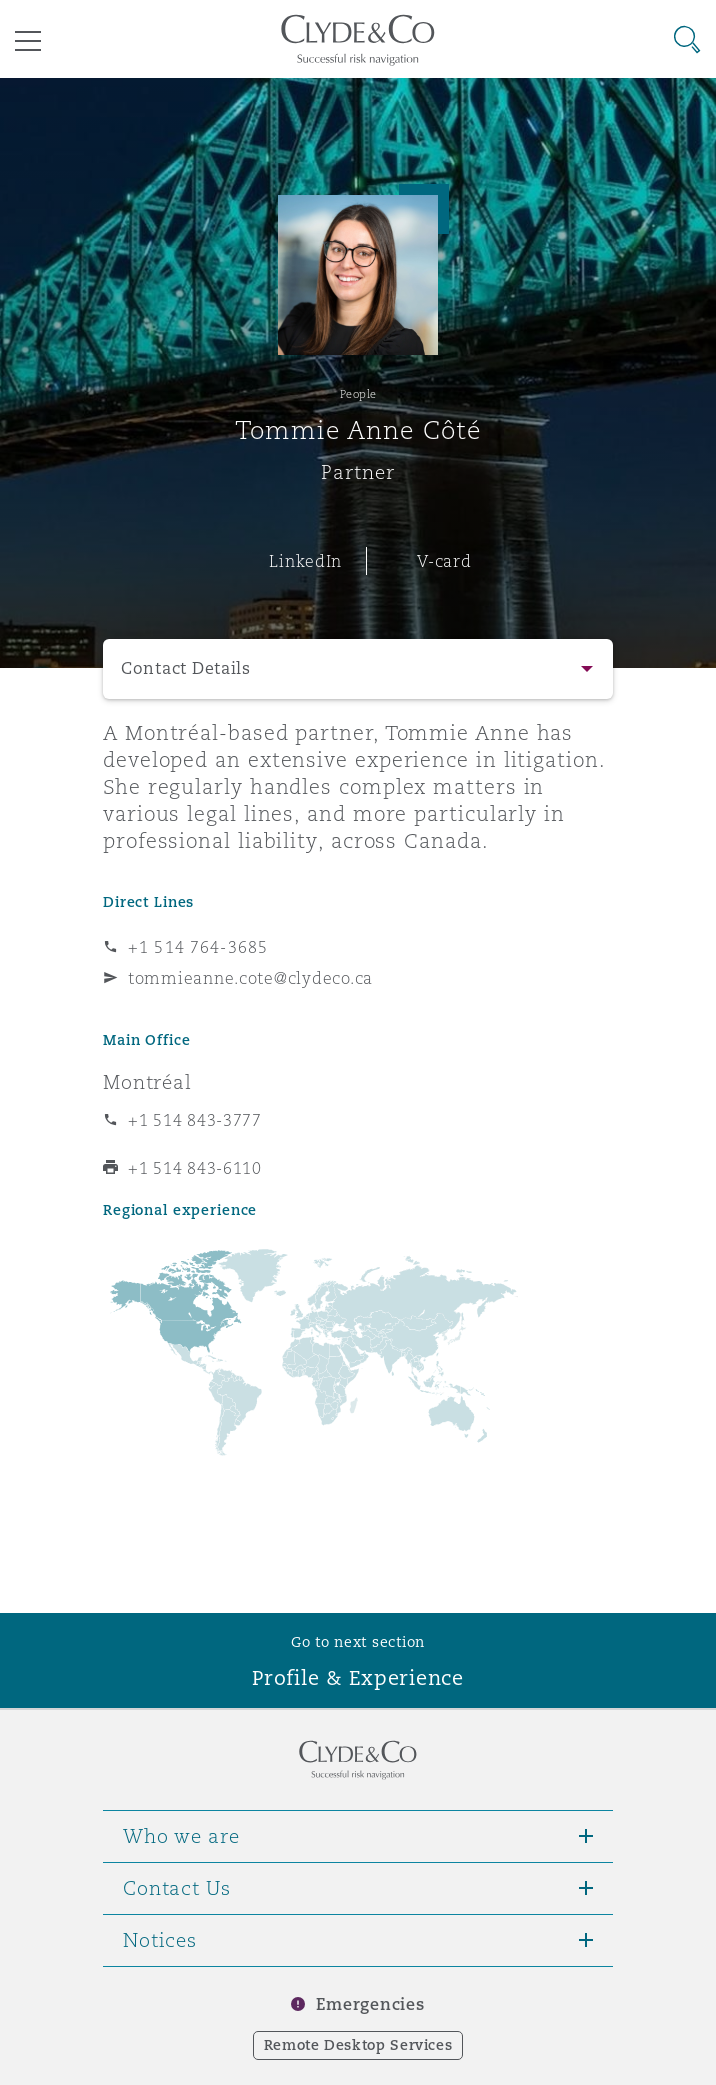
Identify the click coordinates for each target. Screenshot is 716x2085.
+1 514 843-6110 (195, 1168)
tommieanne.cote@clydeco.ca (250, 978)
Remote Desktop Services (358, 2045)
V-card (444, 561)
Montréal (147, 1082)
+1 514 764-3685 (198, 947)
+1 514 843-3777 (195, 1120)
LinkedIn (305, 561)
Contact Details (186, 668)
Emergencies (370, 2004)
